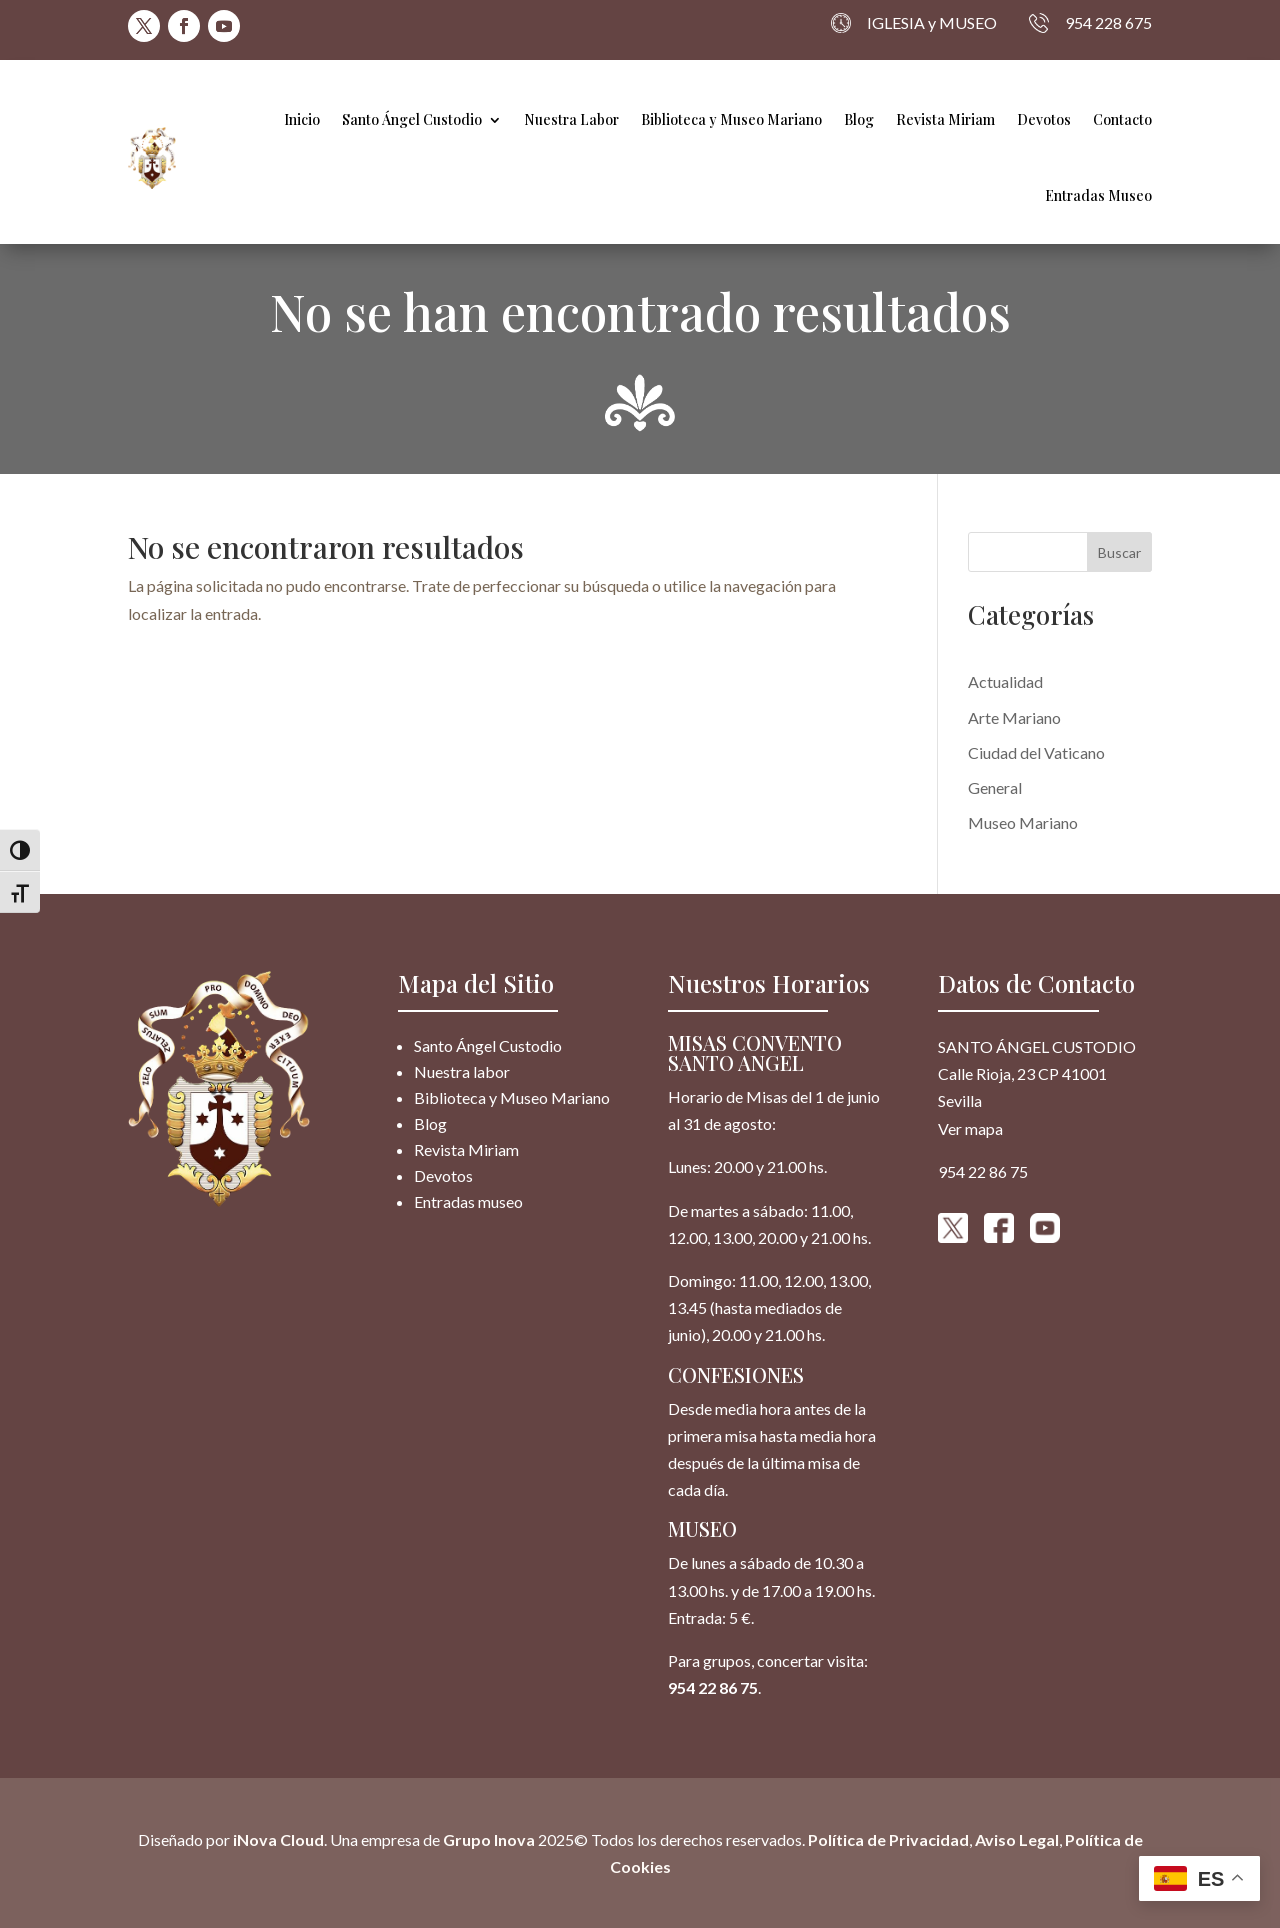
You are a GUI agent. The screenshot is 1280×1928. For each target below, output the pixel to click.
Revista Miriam (945, 119)
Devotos (1044, 119)
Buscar (1119, 552)
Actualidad (1005, 681)
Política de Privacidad (888, 1839)
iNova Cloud (277, 1839)
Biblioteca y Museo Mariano (731, 119)
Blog (859, 119)
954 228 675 (1090, 23)
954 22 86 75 (713, 1687)
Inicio (302, 119)
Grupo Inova (489, 1839)
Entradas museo (468, 1201)
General (995, 787)
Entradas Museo (1098, 195)
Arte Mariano (1014, 717)
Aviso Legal (1017, 1839)
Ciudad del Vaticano (1036, 752)
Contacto (1122, 119)
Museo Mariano (1023, 822)
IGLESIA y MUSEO (914, 23)
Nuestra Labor (571, 119)
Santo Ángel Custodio (412, 119)
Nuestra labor (462, 1071)
